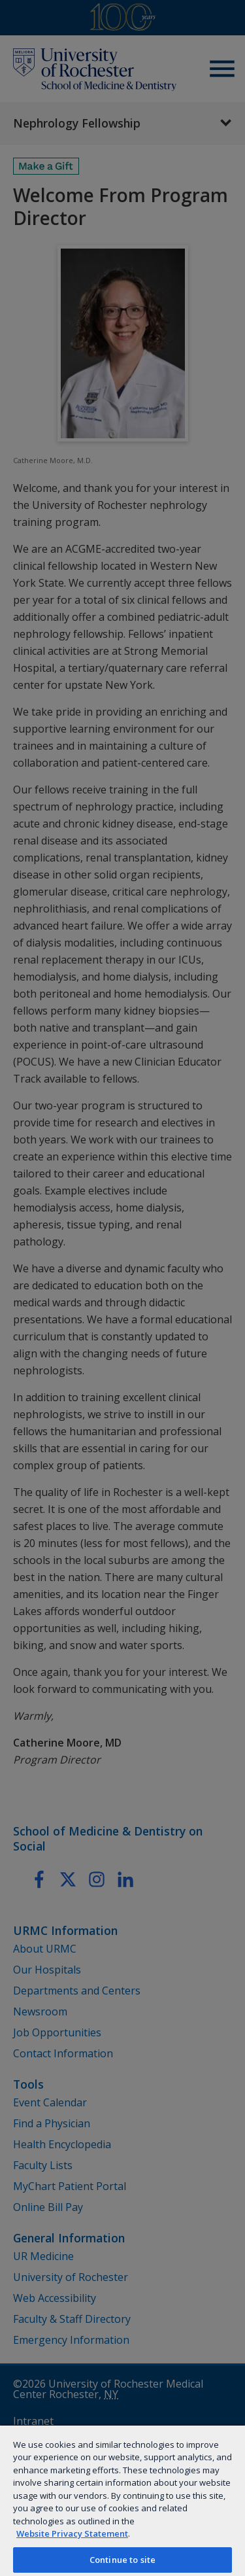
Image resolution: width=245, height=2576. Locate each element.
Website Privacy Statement (72, 2533)
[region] (122, 2500)
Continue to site (122, 2560)
